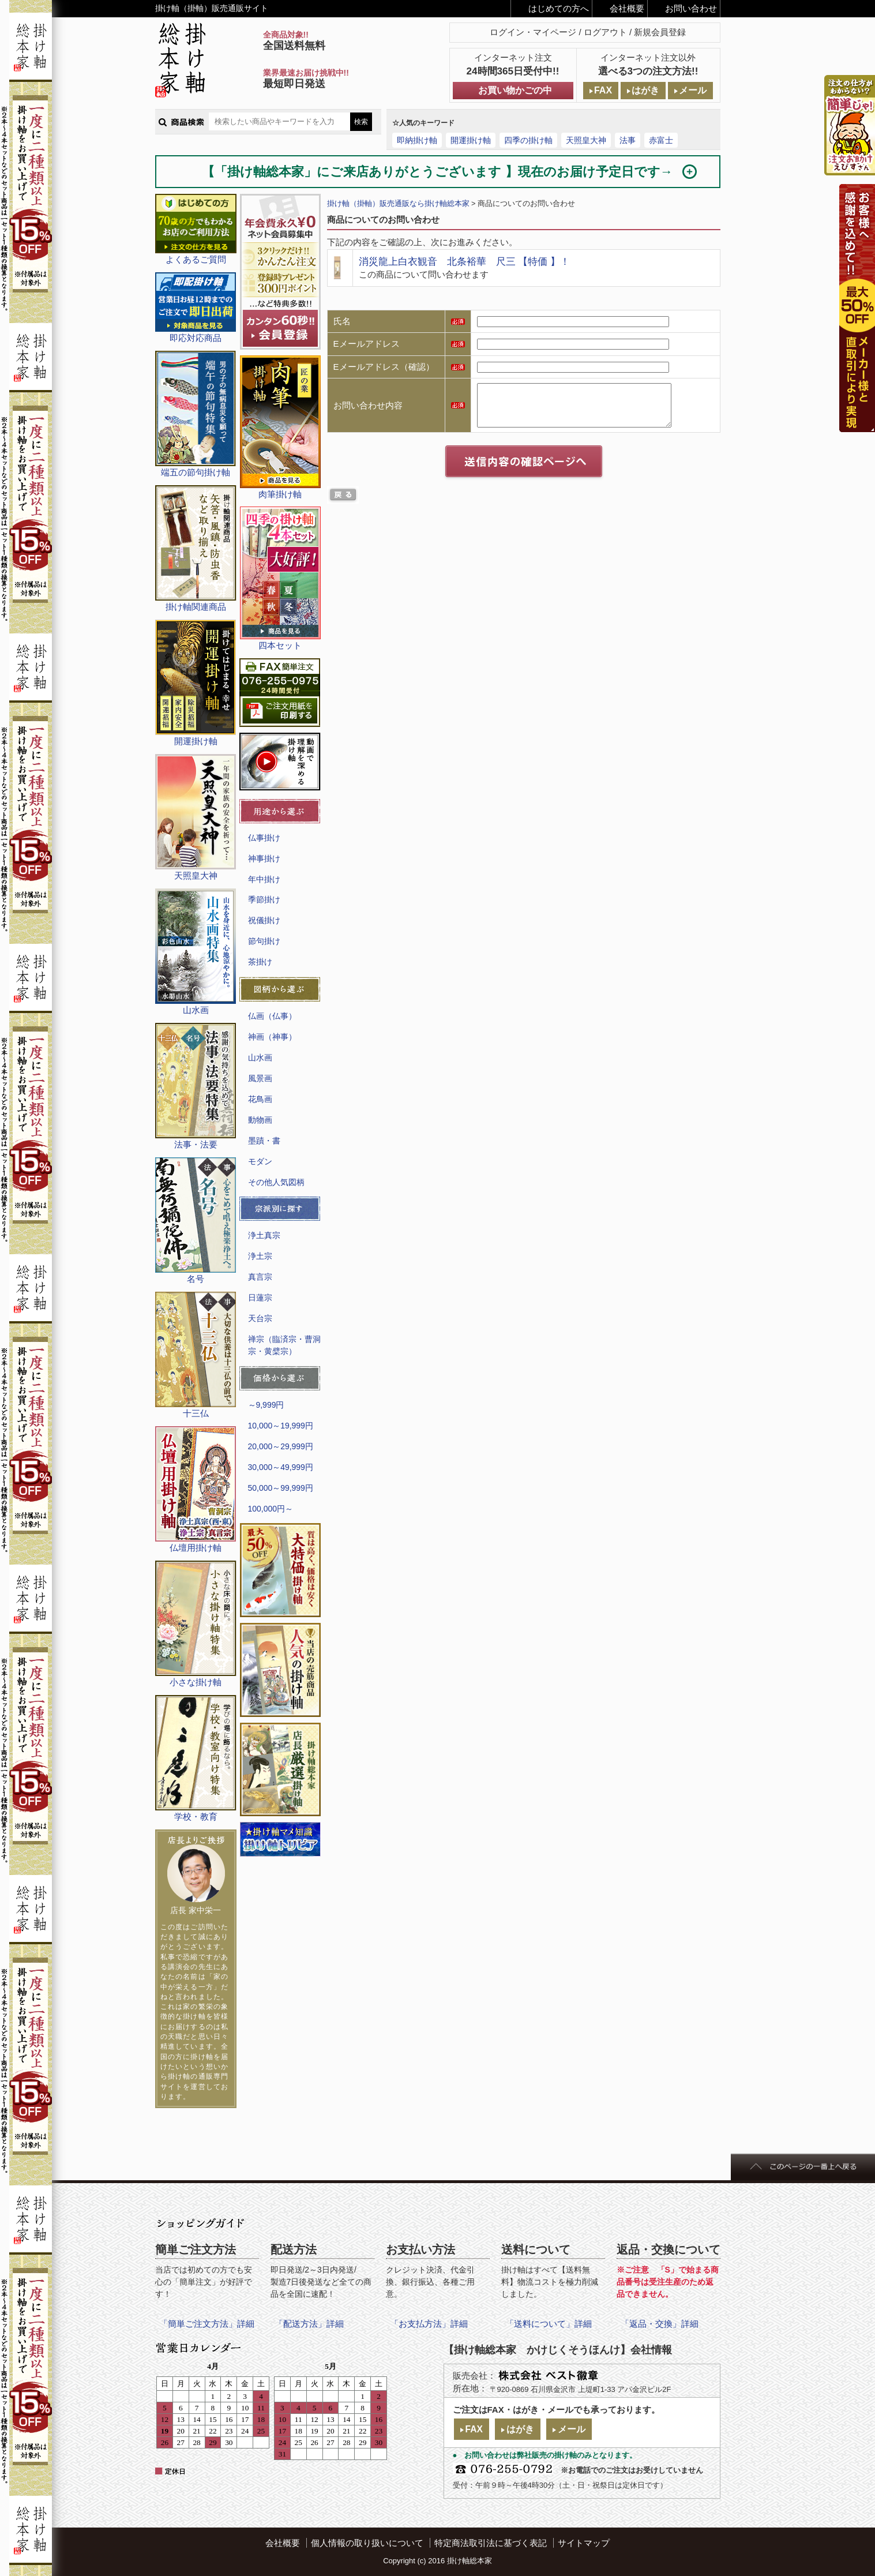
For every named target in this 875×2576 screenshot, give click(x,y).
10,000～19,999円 (280, 1425)
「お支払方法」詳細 (429, 2323)
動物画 (260, 1119)
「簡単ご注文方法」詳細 (206, 2323)
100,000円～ (270, 1508)
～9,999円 (266, 1404)
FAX (603, 90)
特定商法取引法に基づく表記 (490, 2543)
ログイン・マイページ (533, 32)
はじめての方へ (558, 8)
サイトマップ (584, 2543)
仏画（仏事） (272, 1016)
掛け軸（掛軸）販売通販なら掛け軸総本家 (398, 203)
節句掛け (264, 941)
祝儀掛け (264, 920)
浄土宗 (260, 1256)
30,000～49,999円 (280, 1467)
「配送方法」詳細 (309, 2323)
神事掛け (264, 858)
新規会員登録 (660, 32)
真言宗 (260, 1276)
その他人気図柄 (276, 1182)
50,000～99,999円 (280, 1488)
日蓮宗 (260, 1297)
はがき (645, 90)
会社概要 (627, 8)
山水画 (260, 1057)
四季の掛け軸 (528, 140)
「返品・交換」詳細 (660, 2323)
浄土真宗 (264, 1235)
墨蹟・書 (264, 1140)
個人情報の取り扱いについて (367, 2543)
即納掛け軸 (417, 140)
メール (693, 90)
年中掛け (264, 879)
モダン (260, 1161)
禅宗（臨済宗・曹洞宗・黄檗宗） (284, 1345)
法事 (627, 140)
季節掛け (264, 899)
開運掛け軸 (470, 140)
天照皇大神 (586, 140)
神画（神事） (272, 1036)
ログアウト (605, 32)
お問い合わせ (691, 8)
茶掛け (260, 961)
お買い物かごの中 (515, 90)
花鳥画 (260, 1099)
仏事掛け (264, 837)
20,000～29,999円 (280, 1446)
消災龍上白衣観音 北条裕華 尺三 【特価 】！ (464, 261)
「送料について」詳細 (548, 2323)
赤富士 (661, 140)
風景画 (260, 1078)
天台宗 (260, 1318)
